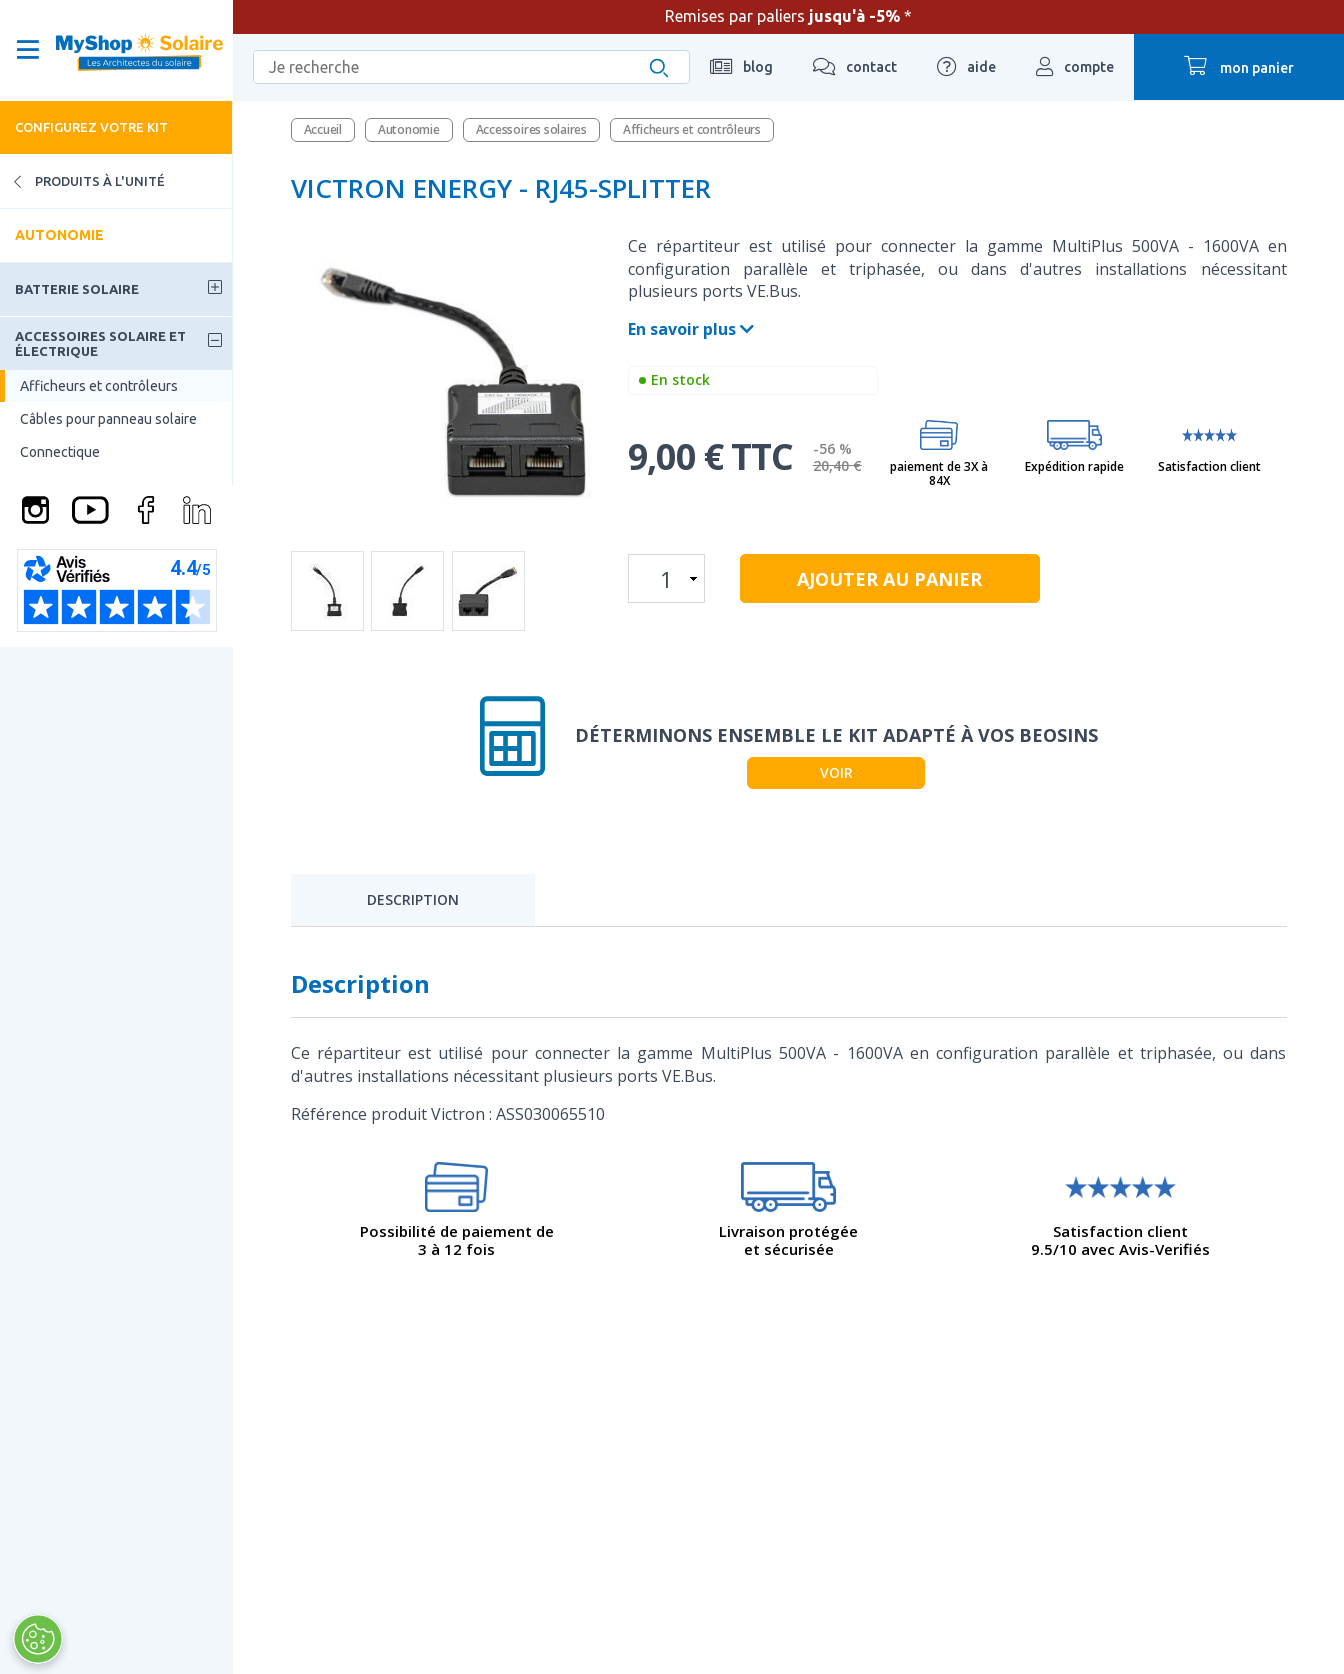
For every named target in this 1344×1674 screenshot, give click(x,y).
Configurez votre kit (91, 127)
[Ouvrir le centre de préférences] (37, 1639)
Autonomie (59, 235)
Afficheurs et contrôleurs (99, 386)
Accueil (323, 129)
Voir (836, 772)
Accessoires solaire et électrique (100, 343)
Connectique (60, 452)
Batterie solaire (77, 289)
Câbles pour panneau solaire (108, 419)
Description (413, 899)
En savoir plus (691, 329)
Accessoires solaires (531, 129)
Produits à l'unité (82, 181)
